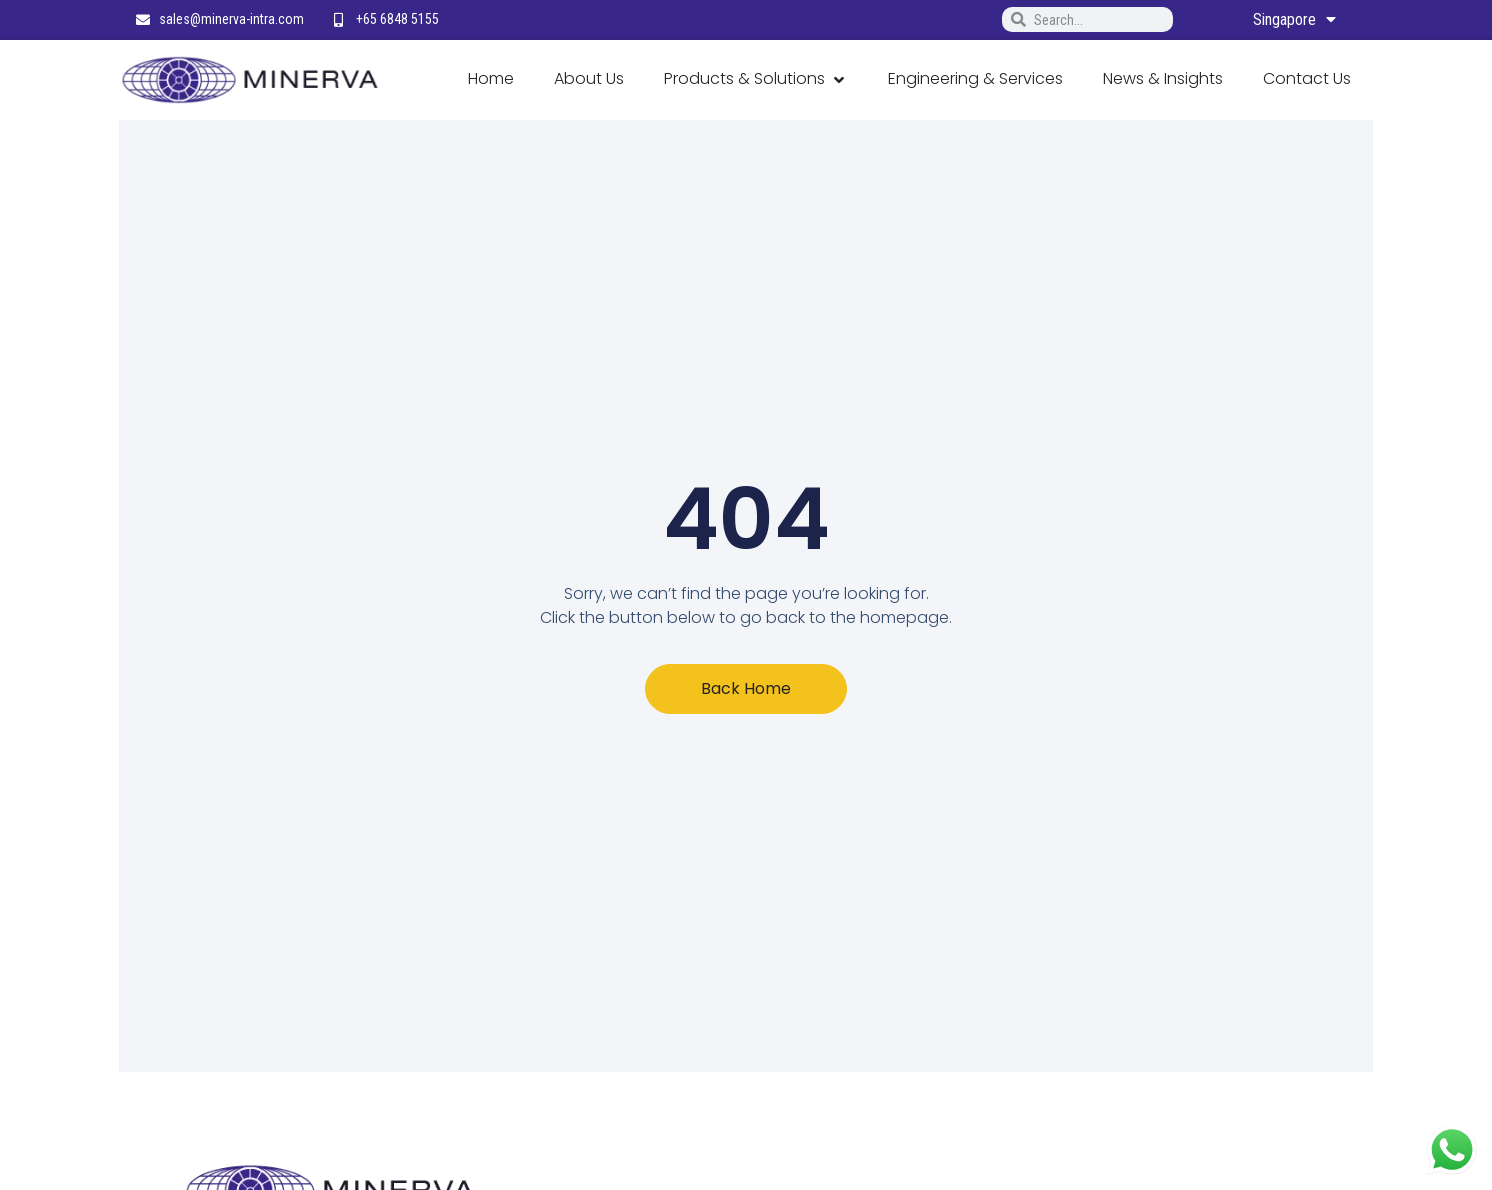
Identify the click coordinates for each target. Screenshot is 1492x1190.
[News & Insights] (1163, 80)
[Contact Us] (1307, 80)
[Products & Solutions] (756, 80)
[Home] (491, 80)
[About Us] (589, 80)
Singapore (1294, 20)
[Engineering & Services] (975, 80)
